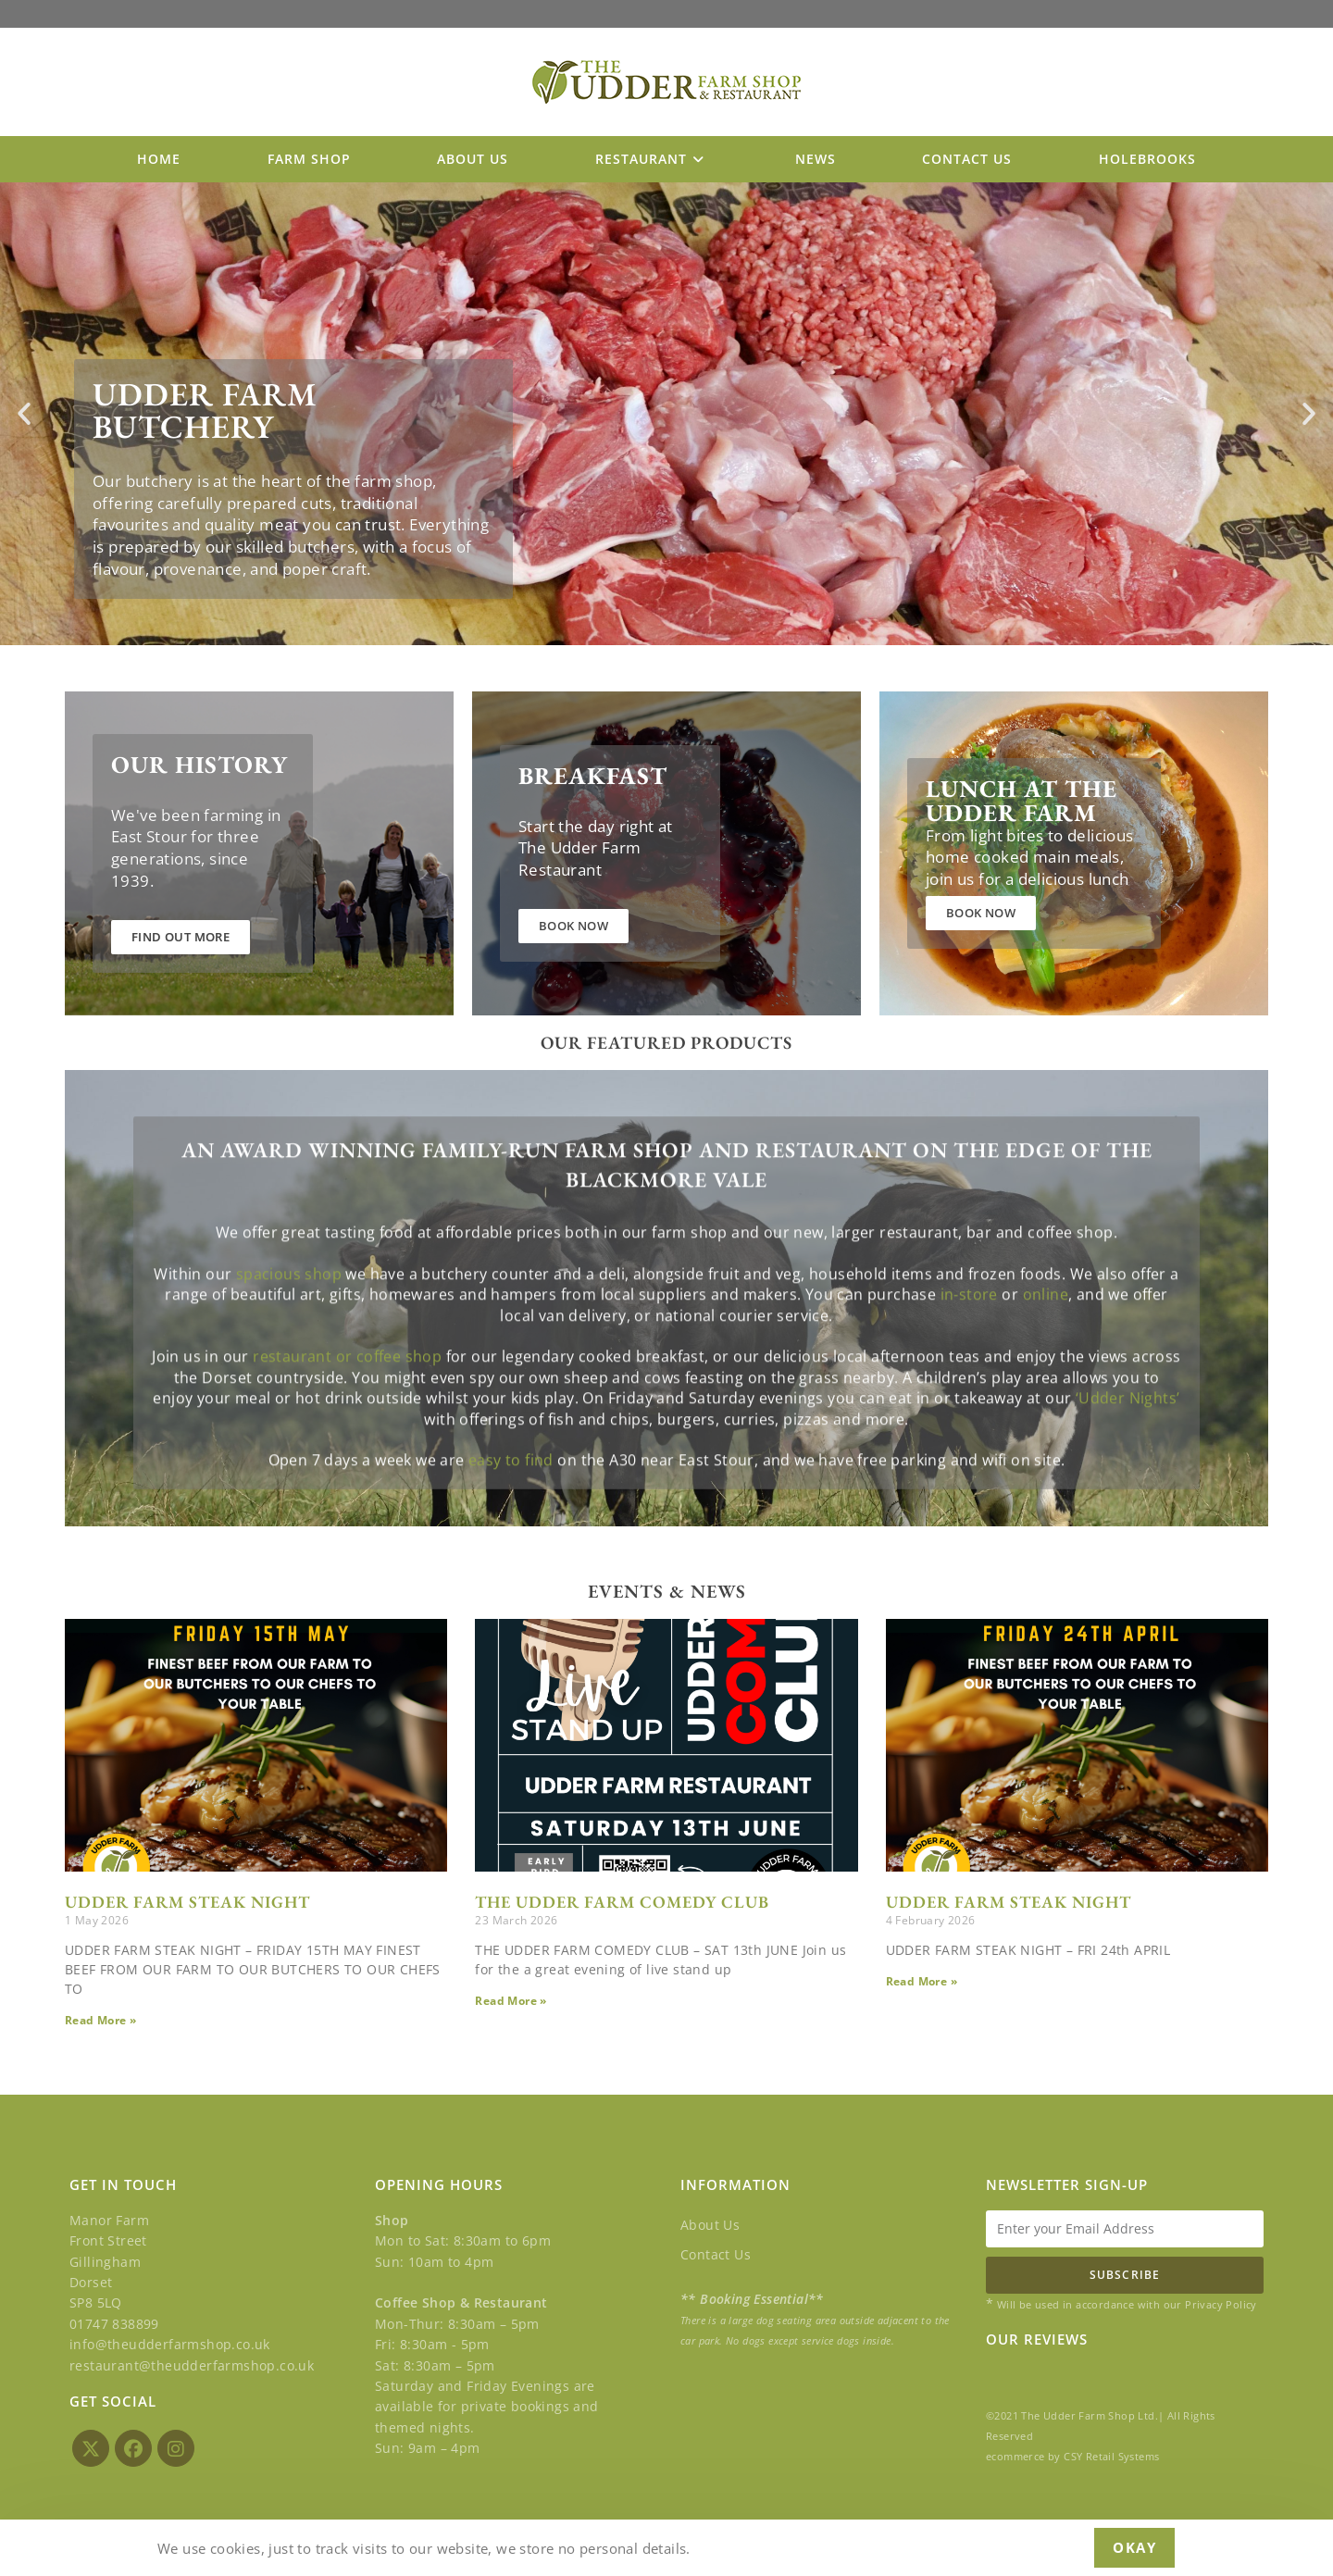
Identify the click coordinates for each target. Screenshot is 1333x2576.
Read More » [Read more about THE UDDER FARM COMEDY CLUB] (510, 2001)
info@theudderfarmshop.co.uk (169, 2344)
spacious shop (289, 1331)
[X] (90, 2448)
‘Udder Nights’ (1128, 1456)
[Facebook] (133, 2448)
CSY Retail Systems (1111, 2456)
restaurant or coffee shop (347, 1414)
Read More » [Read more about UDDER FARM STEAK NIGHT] (100, 2020)
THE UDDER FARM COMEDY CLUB (622, 1901)
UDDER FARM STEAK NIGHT (187, 1901)
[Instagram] (175, 2448)
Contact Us (715, 2254)
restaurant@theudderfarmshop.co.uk (191, 2364)
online (1045, 1352)
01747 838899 (114, 2324)
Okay (1134, 2547)
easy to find (511, 1518)
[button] (24, 414)
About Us (710, 2225)
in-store (969, 1352)
